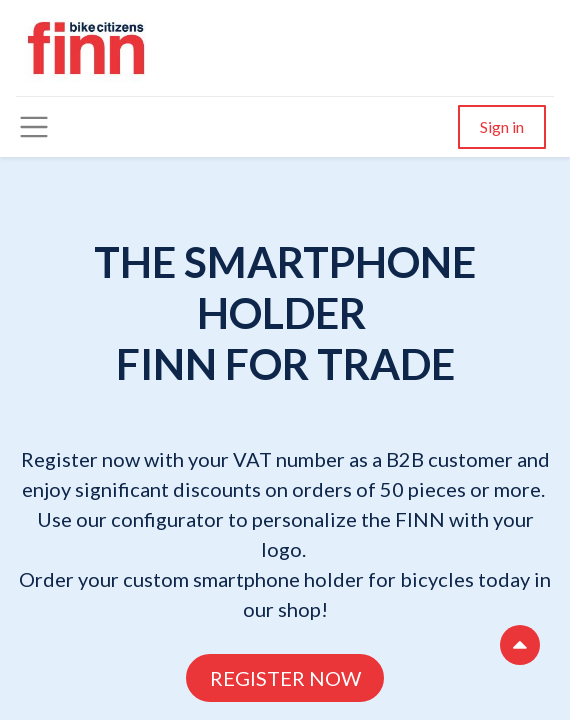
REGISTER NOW (285, 678)
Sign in (502, 126)
